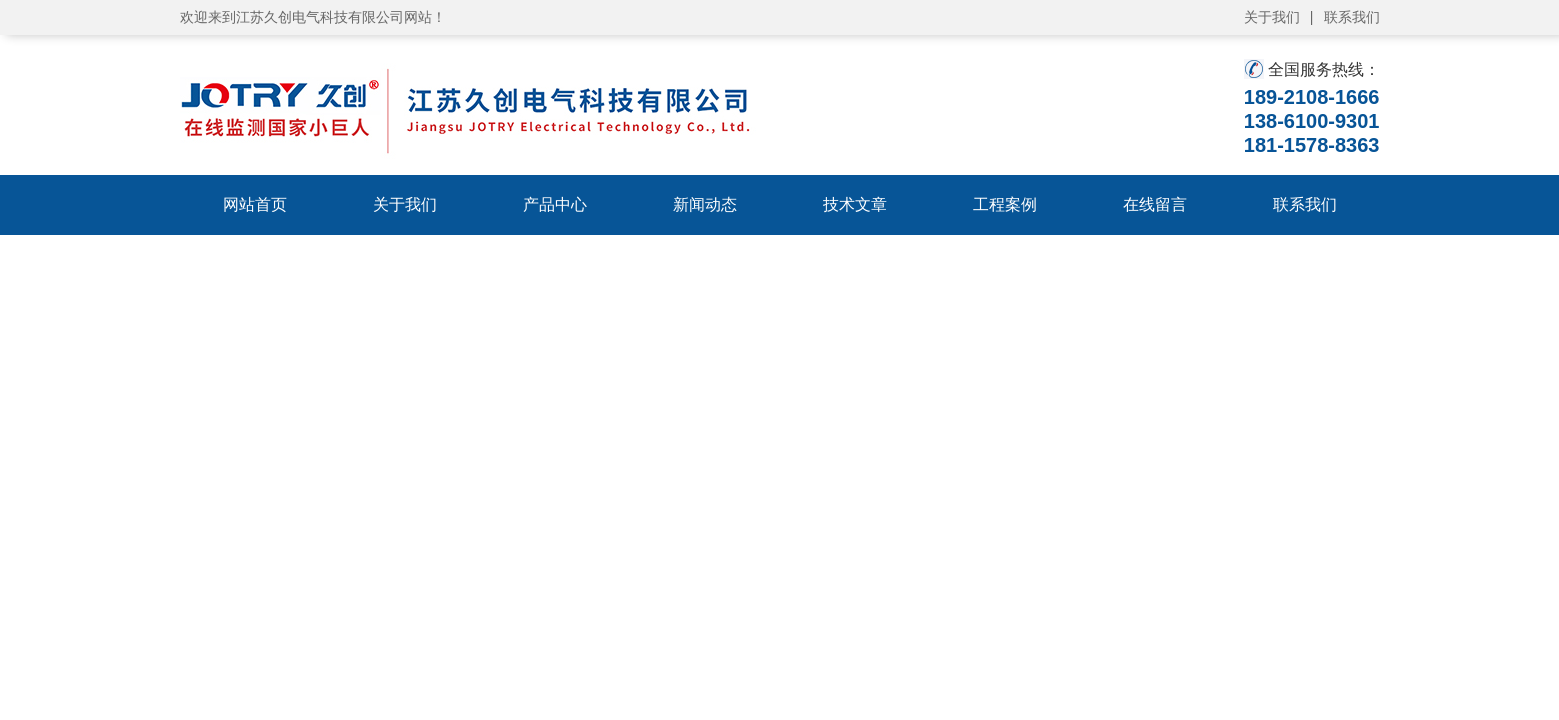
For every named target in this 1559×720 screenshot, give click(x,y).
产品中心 (555, 204)
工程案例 (1005, 204)
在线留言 (1155, 204)
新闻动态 (705, 204)
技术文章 (855, 204)
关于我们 (1272, 17)
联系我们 (1352, 17)
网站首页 (255, 204)
